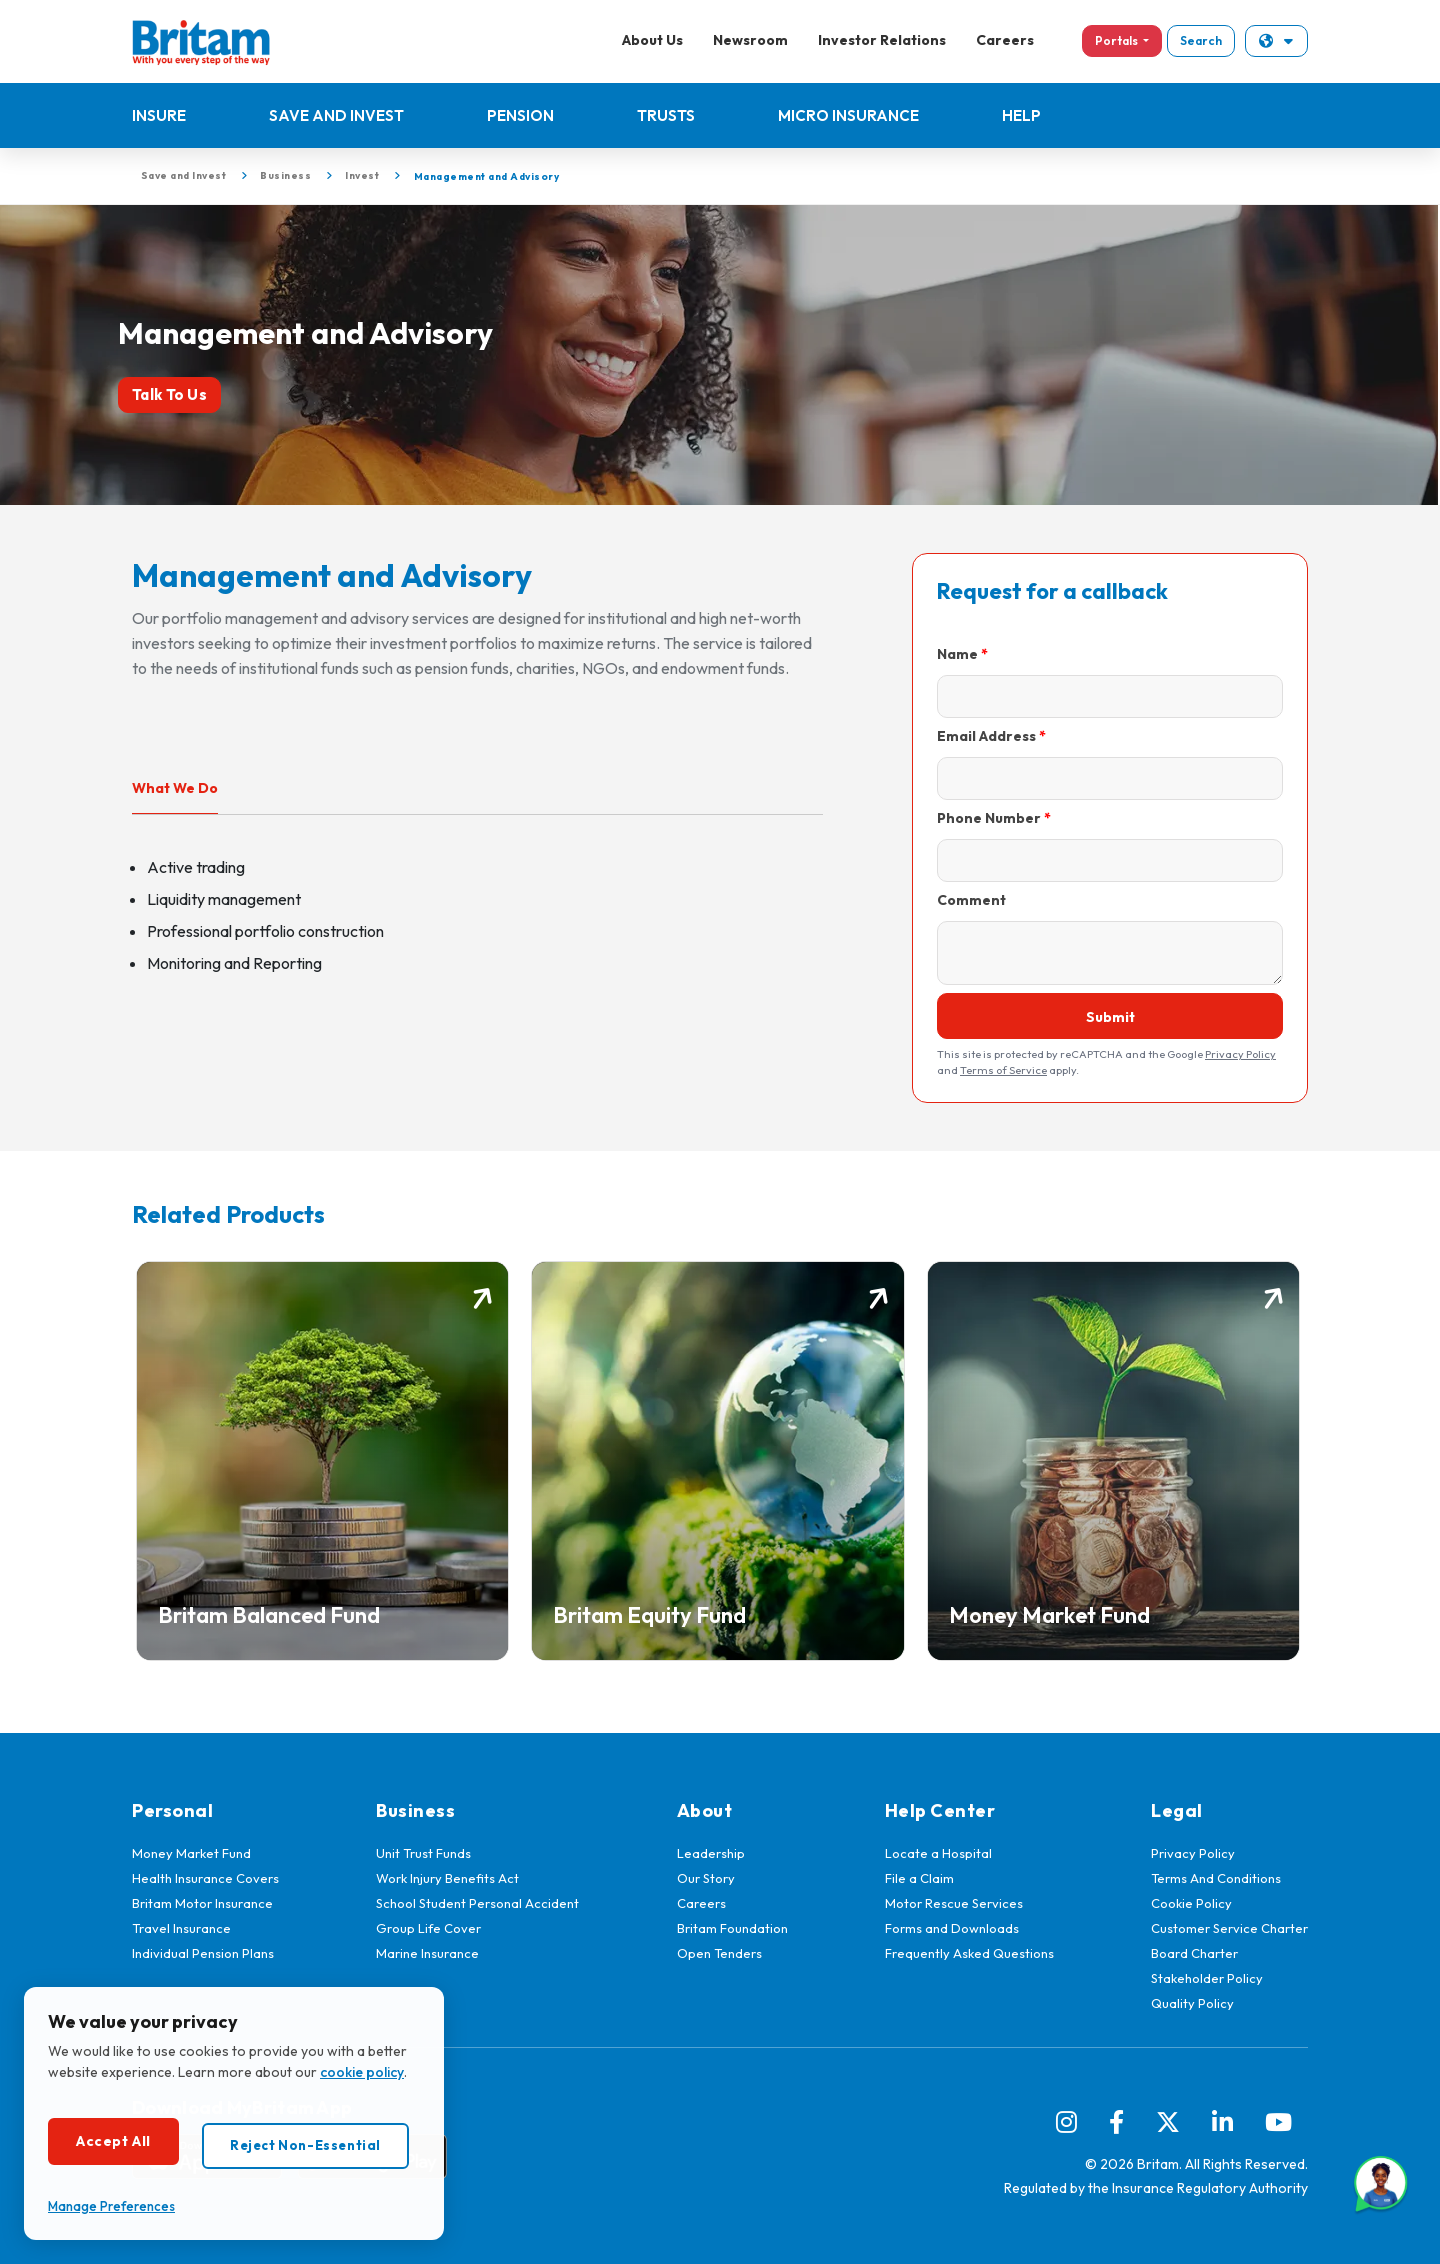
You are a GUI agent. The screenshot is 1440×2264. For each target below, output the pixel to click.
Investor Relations (882, 40)
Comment (971, 900)
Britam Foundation (732, 1928)
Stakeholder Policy (1207, 1978)
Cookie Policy (1191, 1903)
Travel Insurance (181, 1928)
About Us (652, 40)
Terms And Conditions (1216, 1878)
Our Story (706, 1878)
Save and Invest (336, 115)
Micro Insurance (848, 115)
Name (957, 654)
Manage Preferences (111, 2206)
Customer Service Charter (1229, 1928)
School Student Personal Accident (477, 1903)
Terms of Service (1003, 1070)
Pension (520, 115)
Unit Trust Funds (423, 1853)
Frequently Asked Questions (969, 1953)
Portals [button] (1117, 40)
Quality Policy (1192, 2003)
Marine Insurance (427, 1953)
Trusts (666, 115)
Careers (1005, 40)
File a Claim (919, 1878)
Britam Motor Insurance (202, 1903)
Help (1021, 115)
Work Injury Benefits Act (447, 1878)
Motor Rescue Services (954, 1903)
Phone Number (989, 818)
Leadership (711, 1853)
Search (1201, 40)
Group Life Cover (428, 1928)
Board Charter (1194, 1953)
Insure (159, 115)
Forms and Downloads (952, 1928)
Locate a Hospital (938, 1853)
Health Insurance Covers (205, 1878)
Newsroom (750, 40)
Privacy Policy (1240, 1054)
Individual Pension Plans (203, 1953)
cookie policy (362, 2072)
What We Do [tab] (175, 788)
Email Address (986, 736)
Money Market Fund (191, 1853)
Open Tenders (719, 1953)
